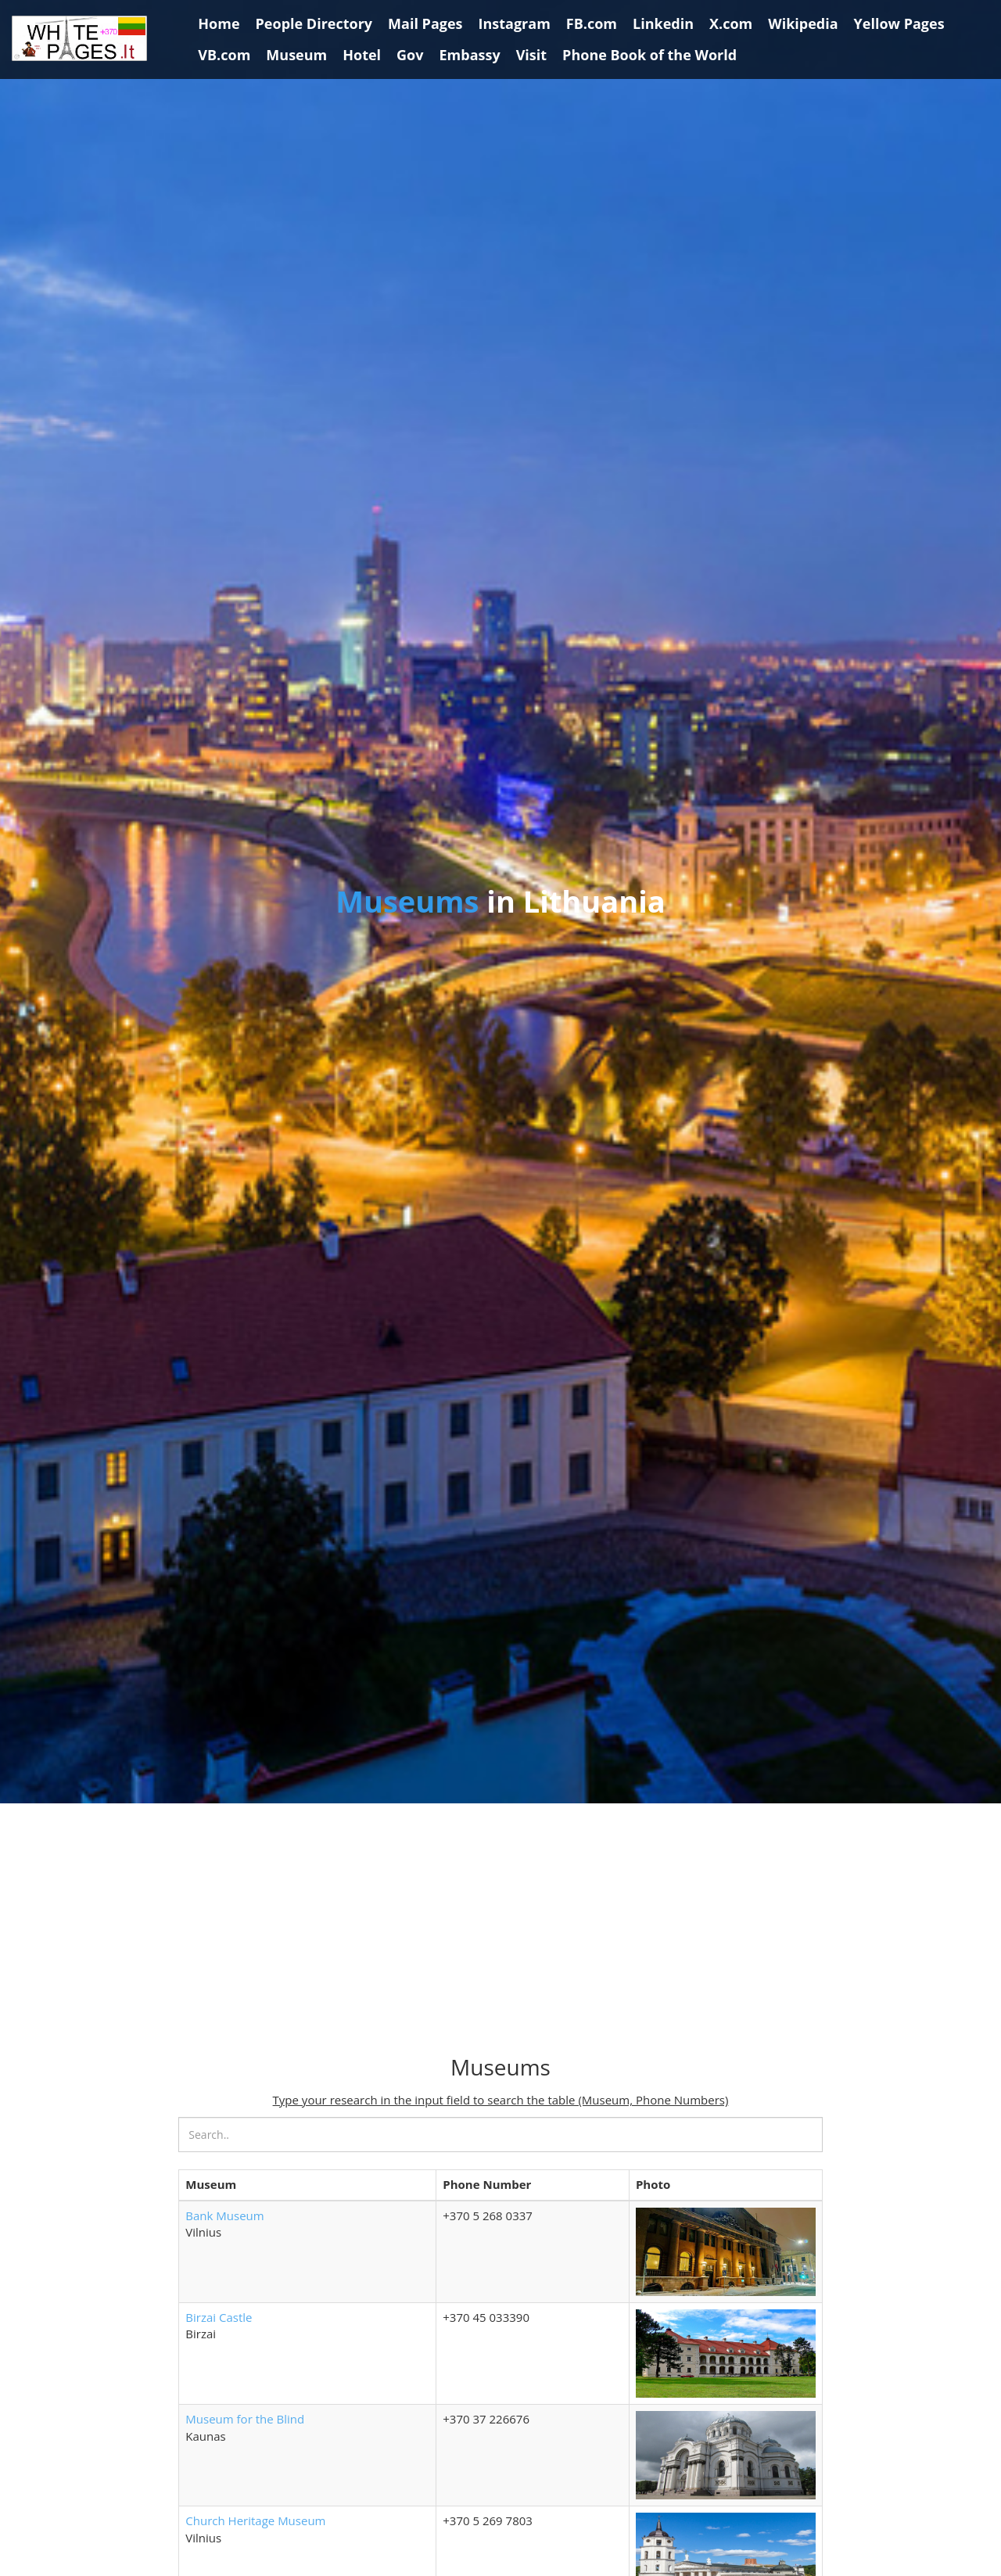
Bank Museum (224, 2215)
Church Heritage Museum (255, 2520)
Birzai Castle (218, 2317)
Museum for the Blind (244, 2419)
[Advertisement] (500, 1930)
